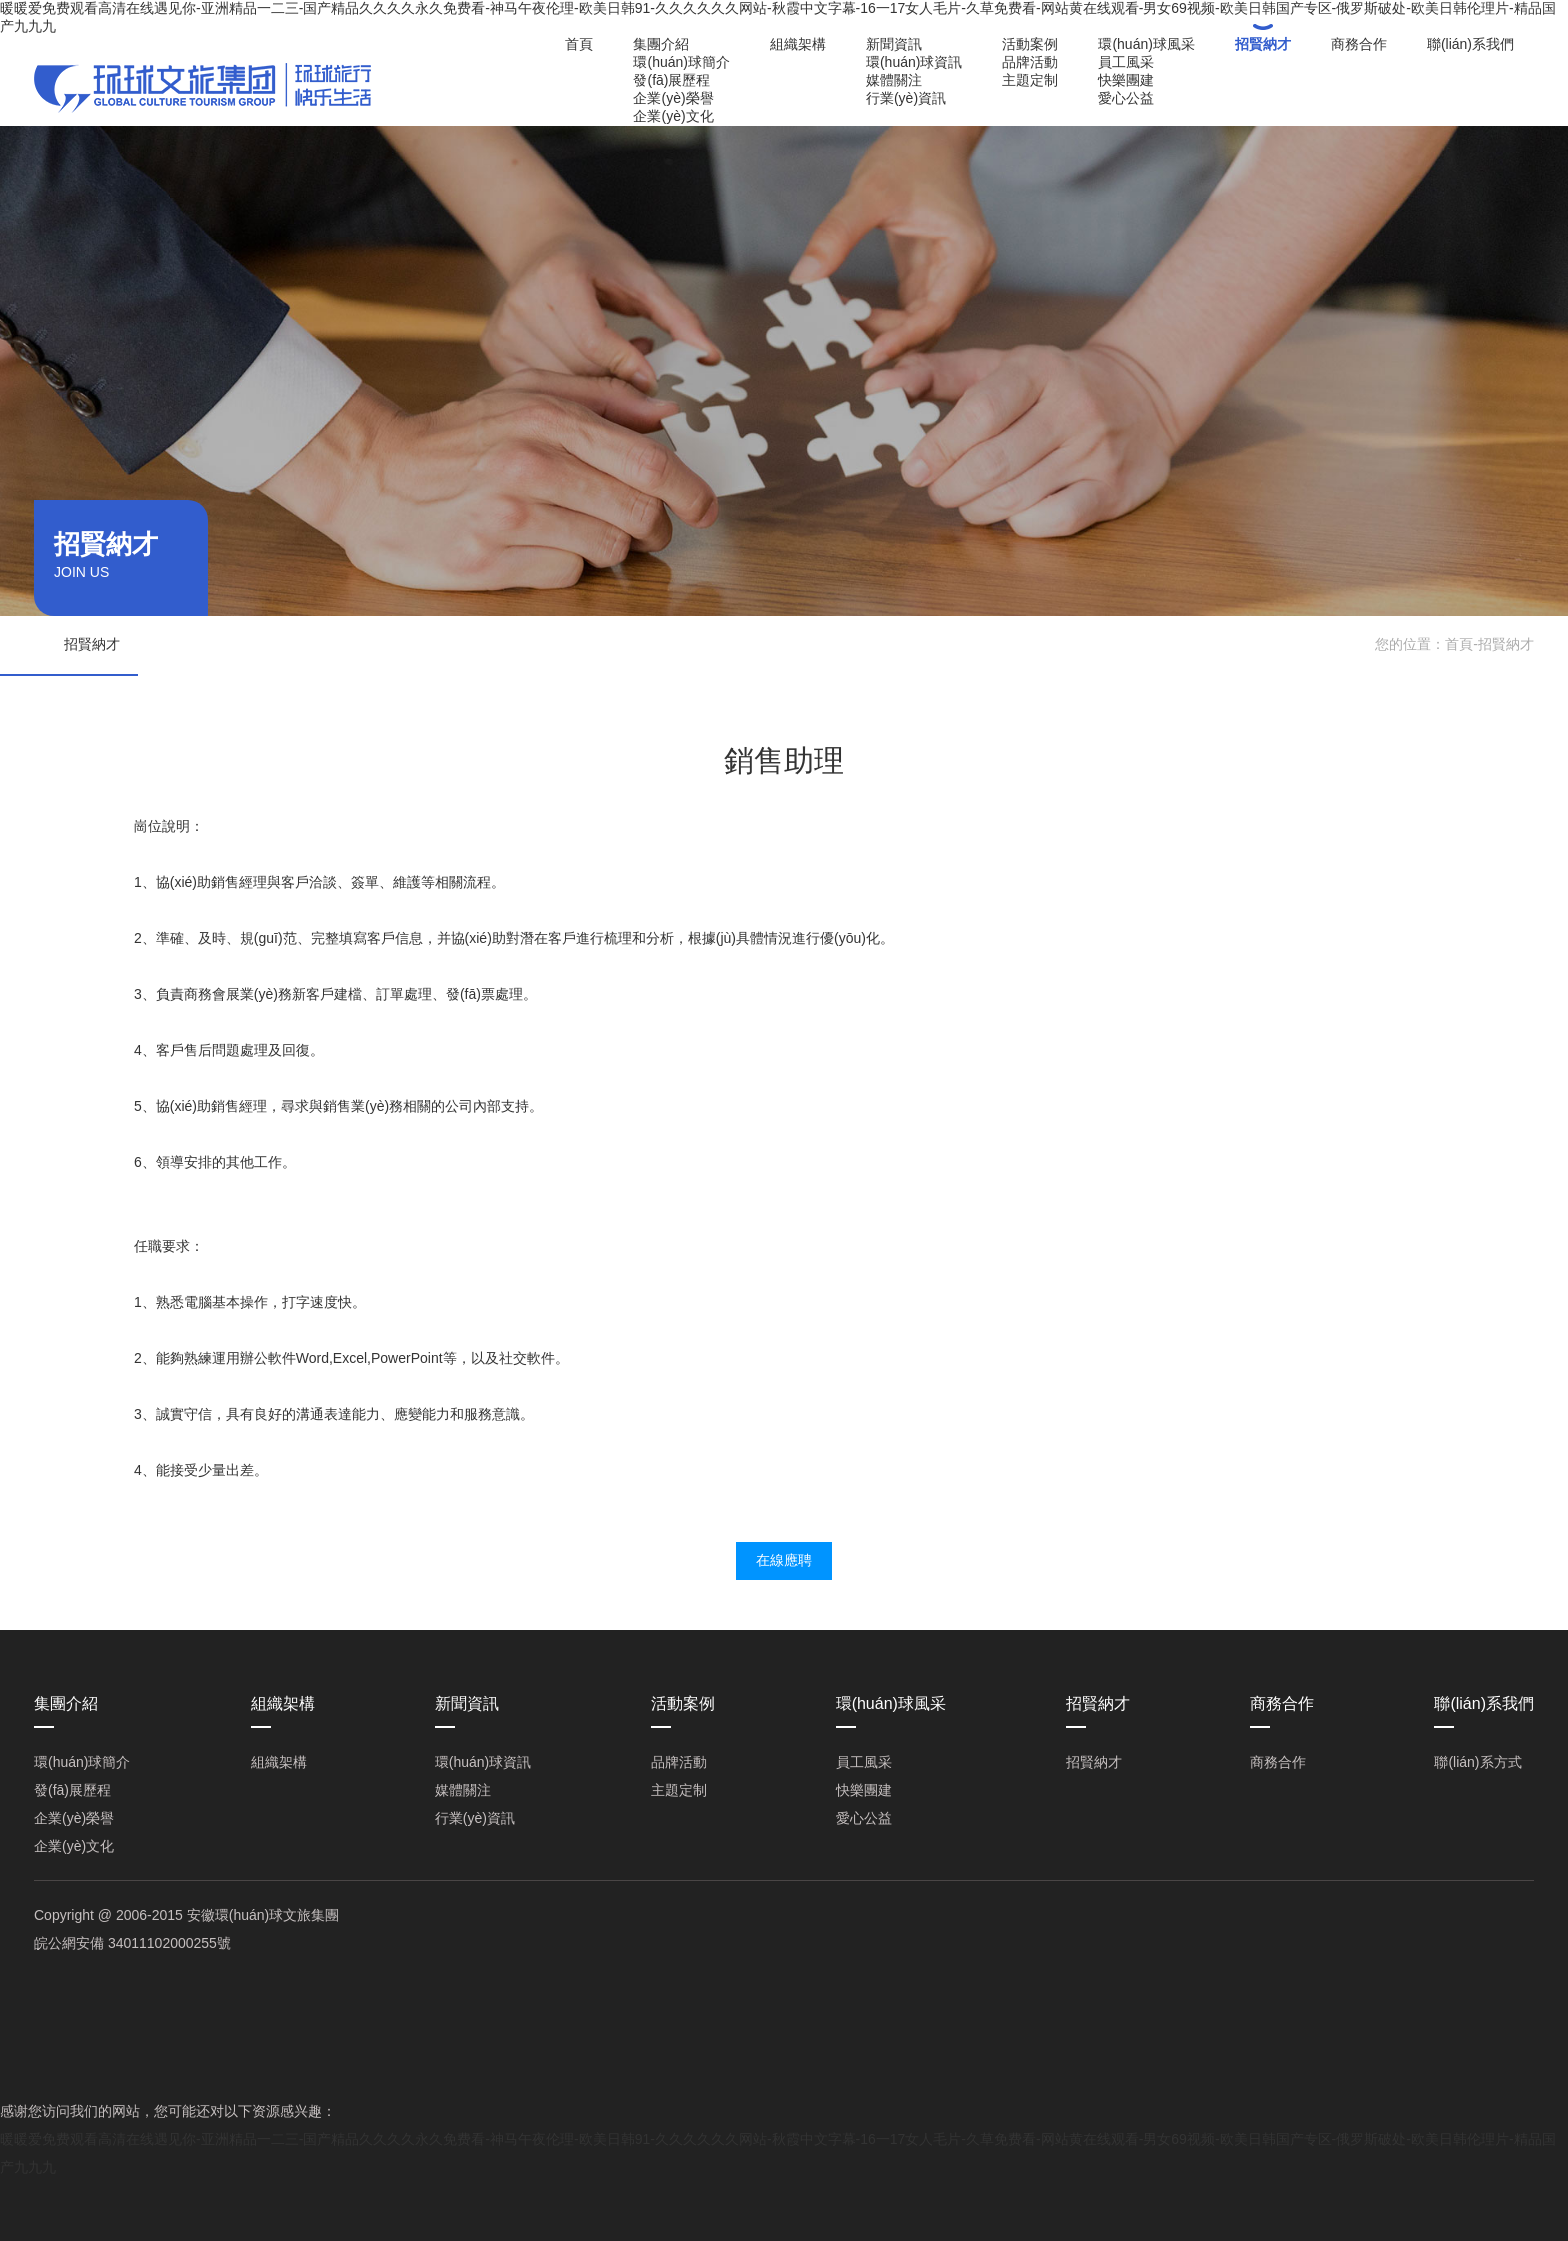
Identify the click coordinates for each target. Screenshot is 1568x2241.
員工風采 (1126, 62)
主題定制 (1030, 80)
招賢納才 (1263, 44)
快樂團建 (1126, 80)
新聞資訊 (894, 44)
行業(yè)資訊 (906, 98)
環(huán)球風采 (1146, 44)
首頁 (579, 44)
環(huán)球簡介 (681, 62)
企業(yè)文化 (673, 116)
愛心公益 (1126, 98)
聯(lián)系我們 (1470, 44)
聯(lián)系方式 (1477, 1762)
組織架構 (798, 44)
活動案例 (1030, 44)
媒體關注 (894, 80)
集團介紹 (661, 44)
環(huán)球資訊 (914, 62)
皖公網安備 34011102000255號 (132, 1943)
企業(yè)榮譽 (673, 98)
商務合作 (1359, 44)
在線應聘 (784, 1560)
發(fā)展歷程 (671, 80)
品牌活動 (1030, 62)
